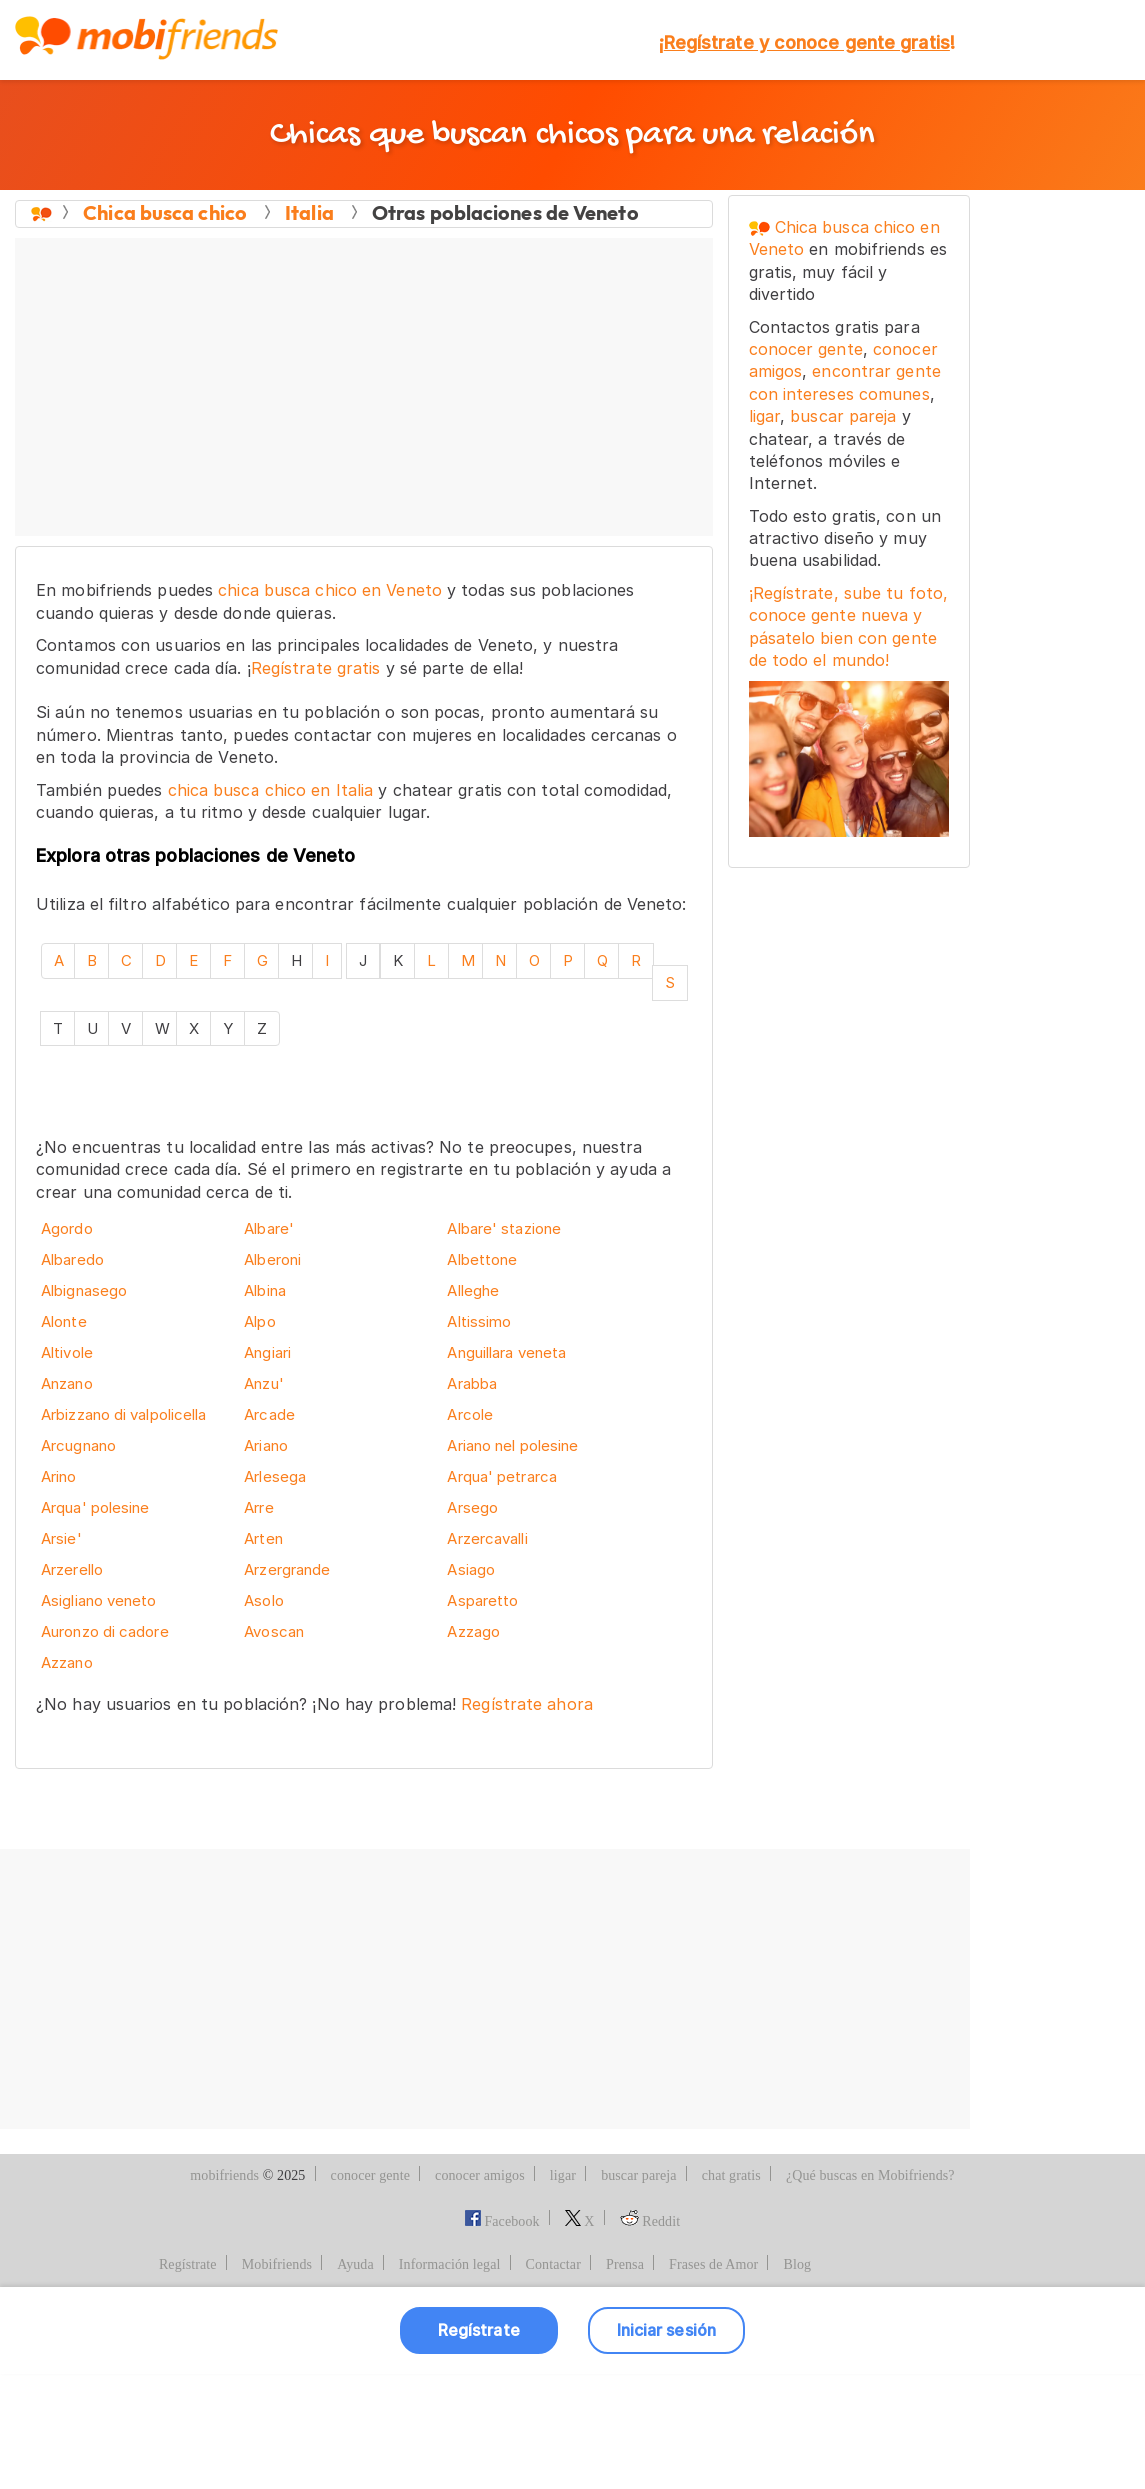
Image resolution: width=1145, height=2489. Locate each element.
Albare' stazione (504, 1228)
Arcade (269, 1414)
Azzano (67, 1662)
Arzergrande (287, 1569)
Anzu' (264, 1383)
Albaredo (72, 1259)
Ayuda (355, 2380)
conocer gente (806, 349)
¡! (807, 42)
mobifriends (224, 2290)
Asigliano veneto (99, 1600)
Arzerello (72, 1569)
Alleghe (473, 1290)
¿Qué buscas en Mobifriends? (870, 2290)
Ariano (266, 1445)
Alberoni (272, 1259)
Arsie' (61, 1538)
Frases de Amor (713, 2380)
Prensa (625, 2380)
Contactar (553, 2380)
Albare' (269, 1228)
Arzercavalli (487, 1538)
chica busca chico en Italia (271, 790)
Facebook (502, 2336)
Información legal (450, 2380)
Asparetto (482, 1600)
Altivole (67, 1352)
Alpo (259, 1321)
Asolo (264, 1600)
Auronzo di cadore (105, 1631)
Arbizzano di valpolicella (124, 1414)
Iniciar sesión (666, 2445)
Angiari (267, 1352)
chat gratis (731, 2290)
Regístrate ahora (527, 1704)
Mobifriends (277, 2380)
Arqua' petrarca (502, 1476)
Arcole (470, 1414)
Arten (263, 1538)
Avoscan (274, 1631)
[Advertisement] (364, 388)
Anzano (67, 1383)
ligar (765, 416)
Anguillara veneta (506, 1352)
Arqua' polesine (95, 1507)
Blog (797, 2380)
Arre (258, 1507)
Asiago (471, 1569)
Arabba (472, 1383)
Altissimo (479, 1321)
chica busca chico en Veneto (330, 590)
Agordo (67, 1228)
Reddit (650, 2336)
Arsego (472, 1507)
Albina (265, 1290)
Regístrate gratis (316, 668)
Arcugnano (78, 1445)
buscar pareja (843, 416)
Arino (59, 1476)
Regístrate (188, 2380)
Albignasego (84, 1290)
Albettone (482, 1259)
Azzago (473, 1631)
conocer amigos (480, 2290)
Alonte (64, 1321)
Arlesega (275, 1476)
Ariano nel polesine (512, 1445)
